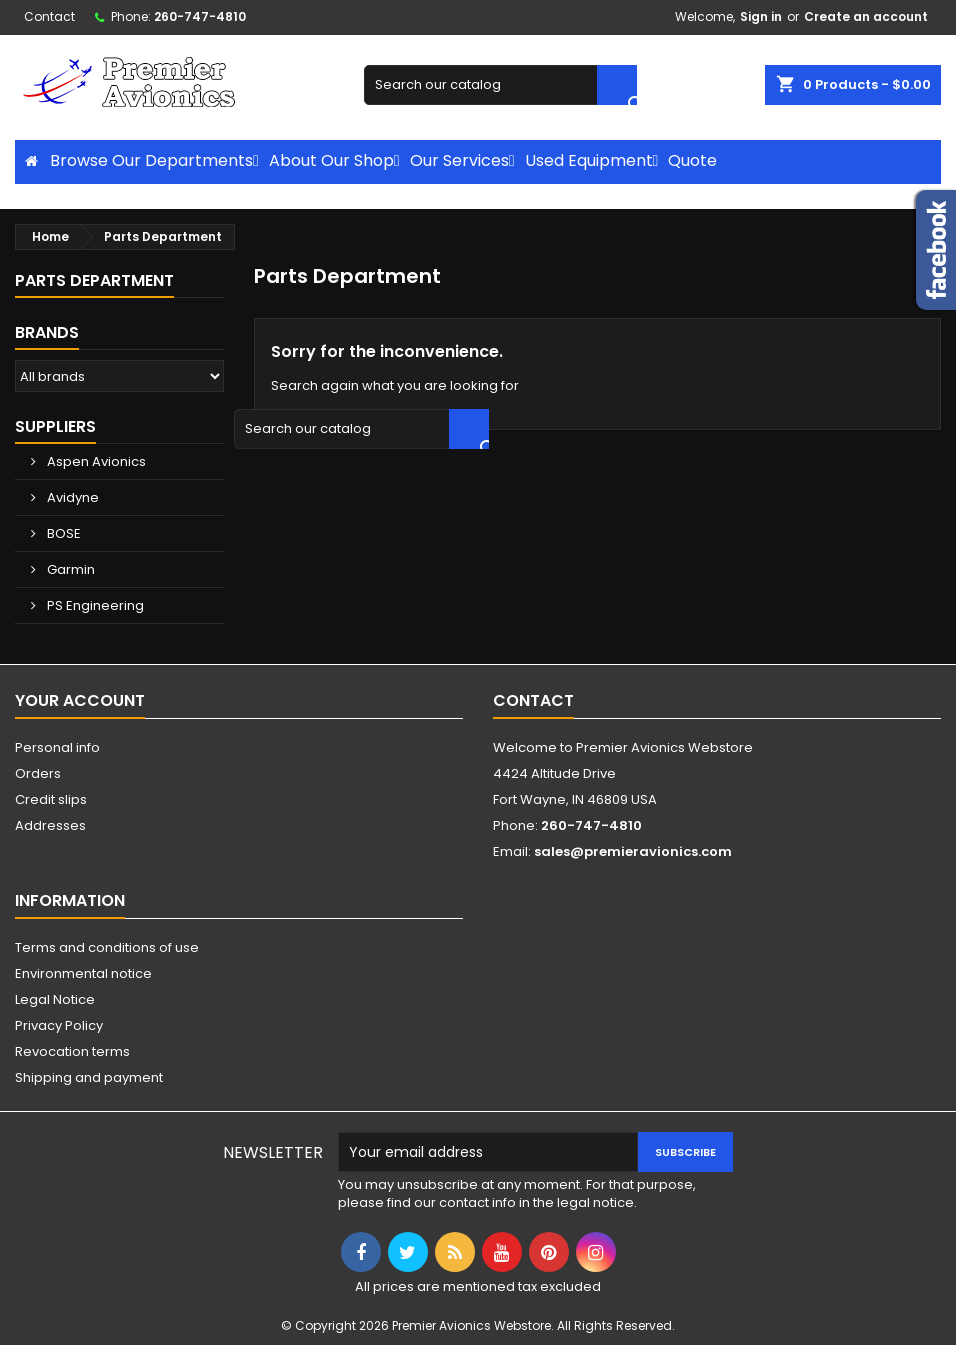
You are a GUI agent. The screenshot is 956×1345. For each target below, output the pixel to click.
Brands (47, 332)
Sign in (761, 16)
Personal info (57, 747)
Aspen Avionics (95, 461)
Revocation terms (72, 1051)
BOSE (62, 533)
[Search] (500, 85)
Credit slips (51, 799)
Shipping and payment (89, 1077)
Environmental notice (83, 973)
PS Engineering (94, 605)
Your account (80, 700)
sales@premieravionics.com (633, 851)
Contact (49, 16)
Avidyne (71, 497)
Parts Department (94, 280)
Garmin (69, 569)
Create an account (866, 16)
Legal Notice (55, 999)
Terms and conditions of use (107, 947)
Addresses (50, 825)
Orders (38, 773)
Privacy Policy (59, 1025)
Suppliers (55, 426)
